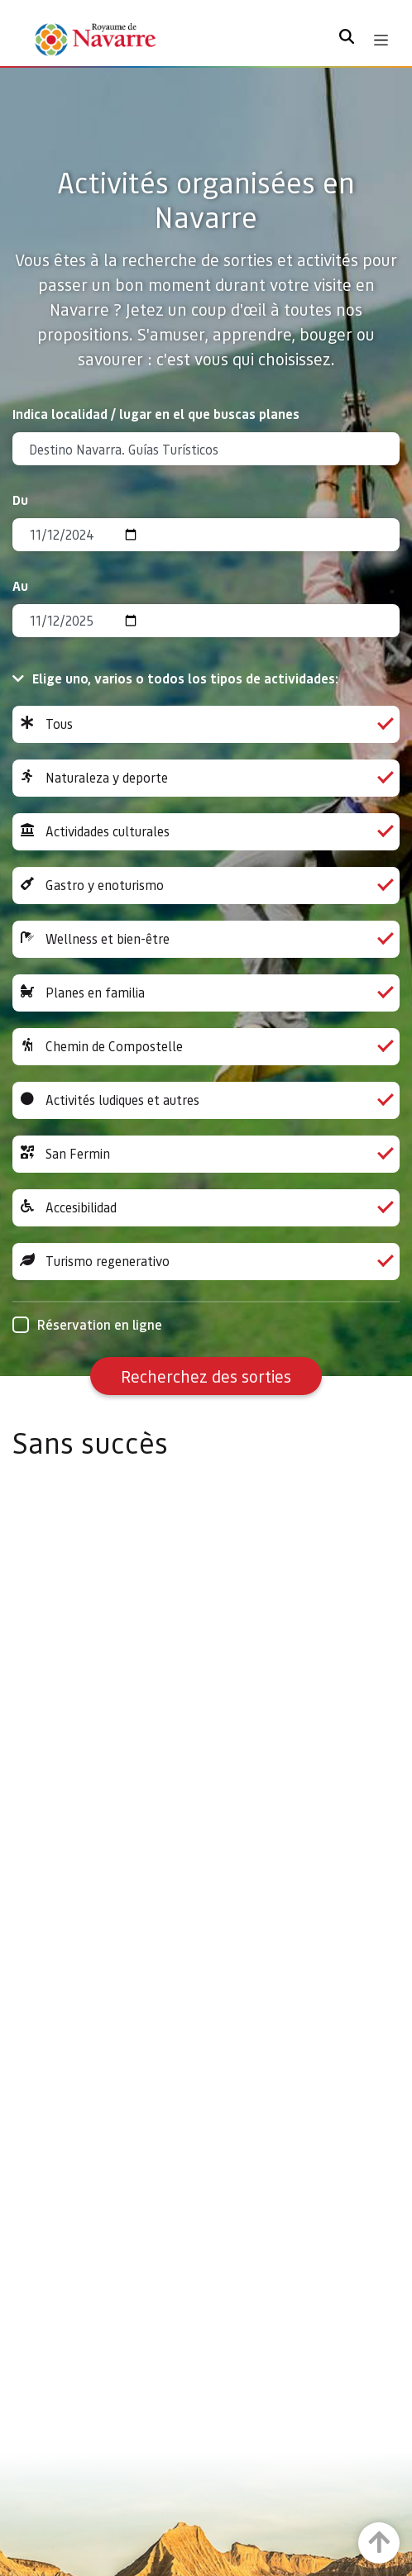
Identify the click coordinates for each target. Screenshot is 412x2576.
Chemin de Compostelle (206, 1046)
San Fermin (206, 1154)
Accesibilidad (206, 1207)
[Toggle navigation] (381, 40)
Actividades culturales (206, 831)
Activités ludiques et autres (206, 1100)
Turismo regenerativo (206, 1261)
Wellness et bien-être (206, 939)
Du (20, 499)
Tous (206, 724)
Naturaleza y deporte (206, 778)
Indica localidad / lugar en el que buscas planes (155, 413)
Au (20, 585)
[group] (206, 724)
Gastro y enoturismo (206, 885)
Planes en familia (206, 993)
